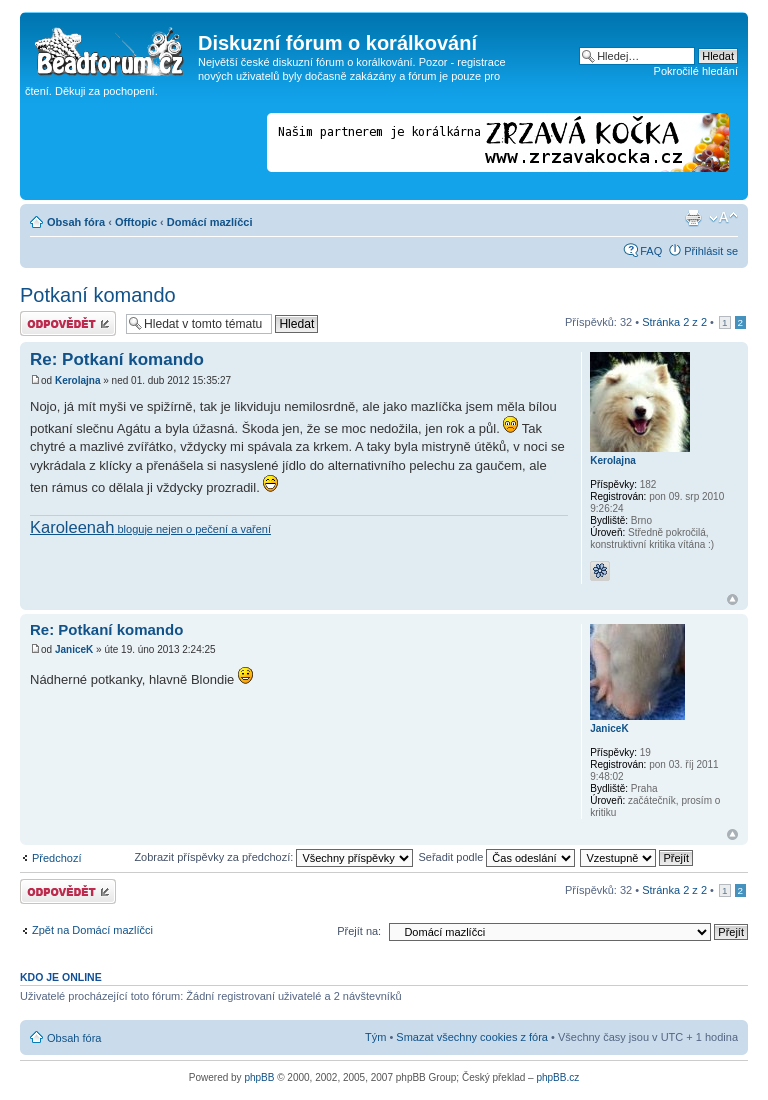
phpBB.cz (557, 1077)
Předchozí (57, 858)
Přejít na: (359, 931)
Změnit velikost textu (723, 218)
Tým (375, 1037)
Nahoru (732, 599)
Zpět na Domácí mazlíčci (92, 930)
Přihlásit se (711, 251)
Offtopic (136, 222)
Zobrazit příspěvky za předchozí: (273, 857)
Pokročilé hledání (696, 71)
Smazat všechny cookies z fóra (472, 1037)
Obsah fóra (76, 222)
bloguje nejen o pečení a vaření (150, 529)
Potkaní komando (98, 295)
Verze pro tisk (693, 218)
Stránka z (674, 322)
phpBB (259, 1077)
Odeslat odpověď (68, 323)
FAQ (651, 251)
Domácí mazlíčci (210, 222)
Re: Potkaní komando (117, 359)
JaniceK (74, 649)
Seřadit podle (496, 857)
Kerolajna (78, 380)
